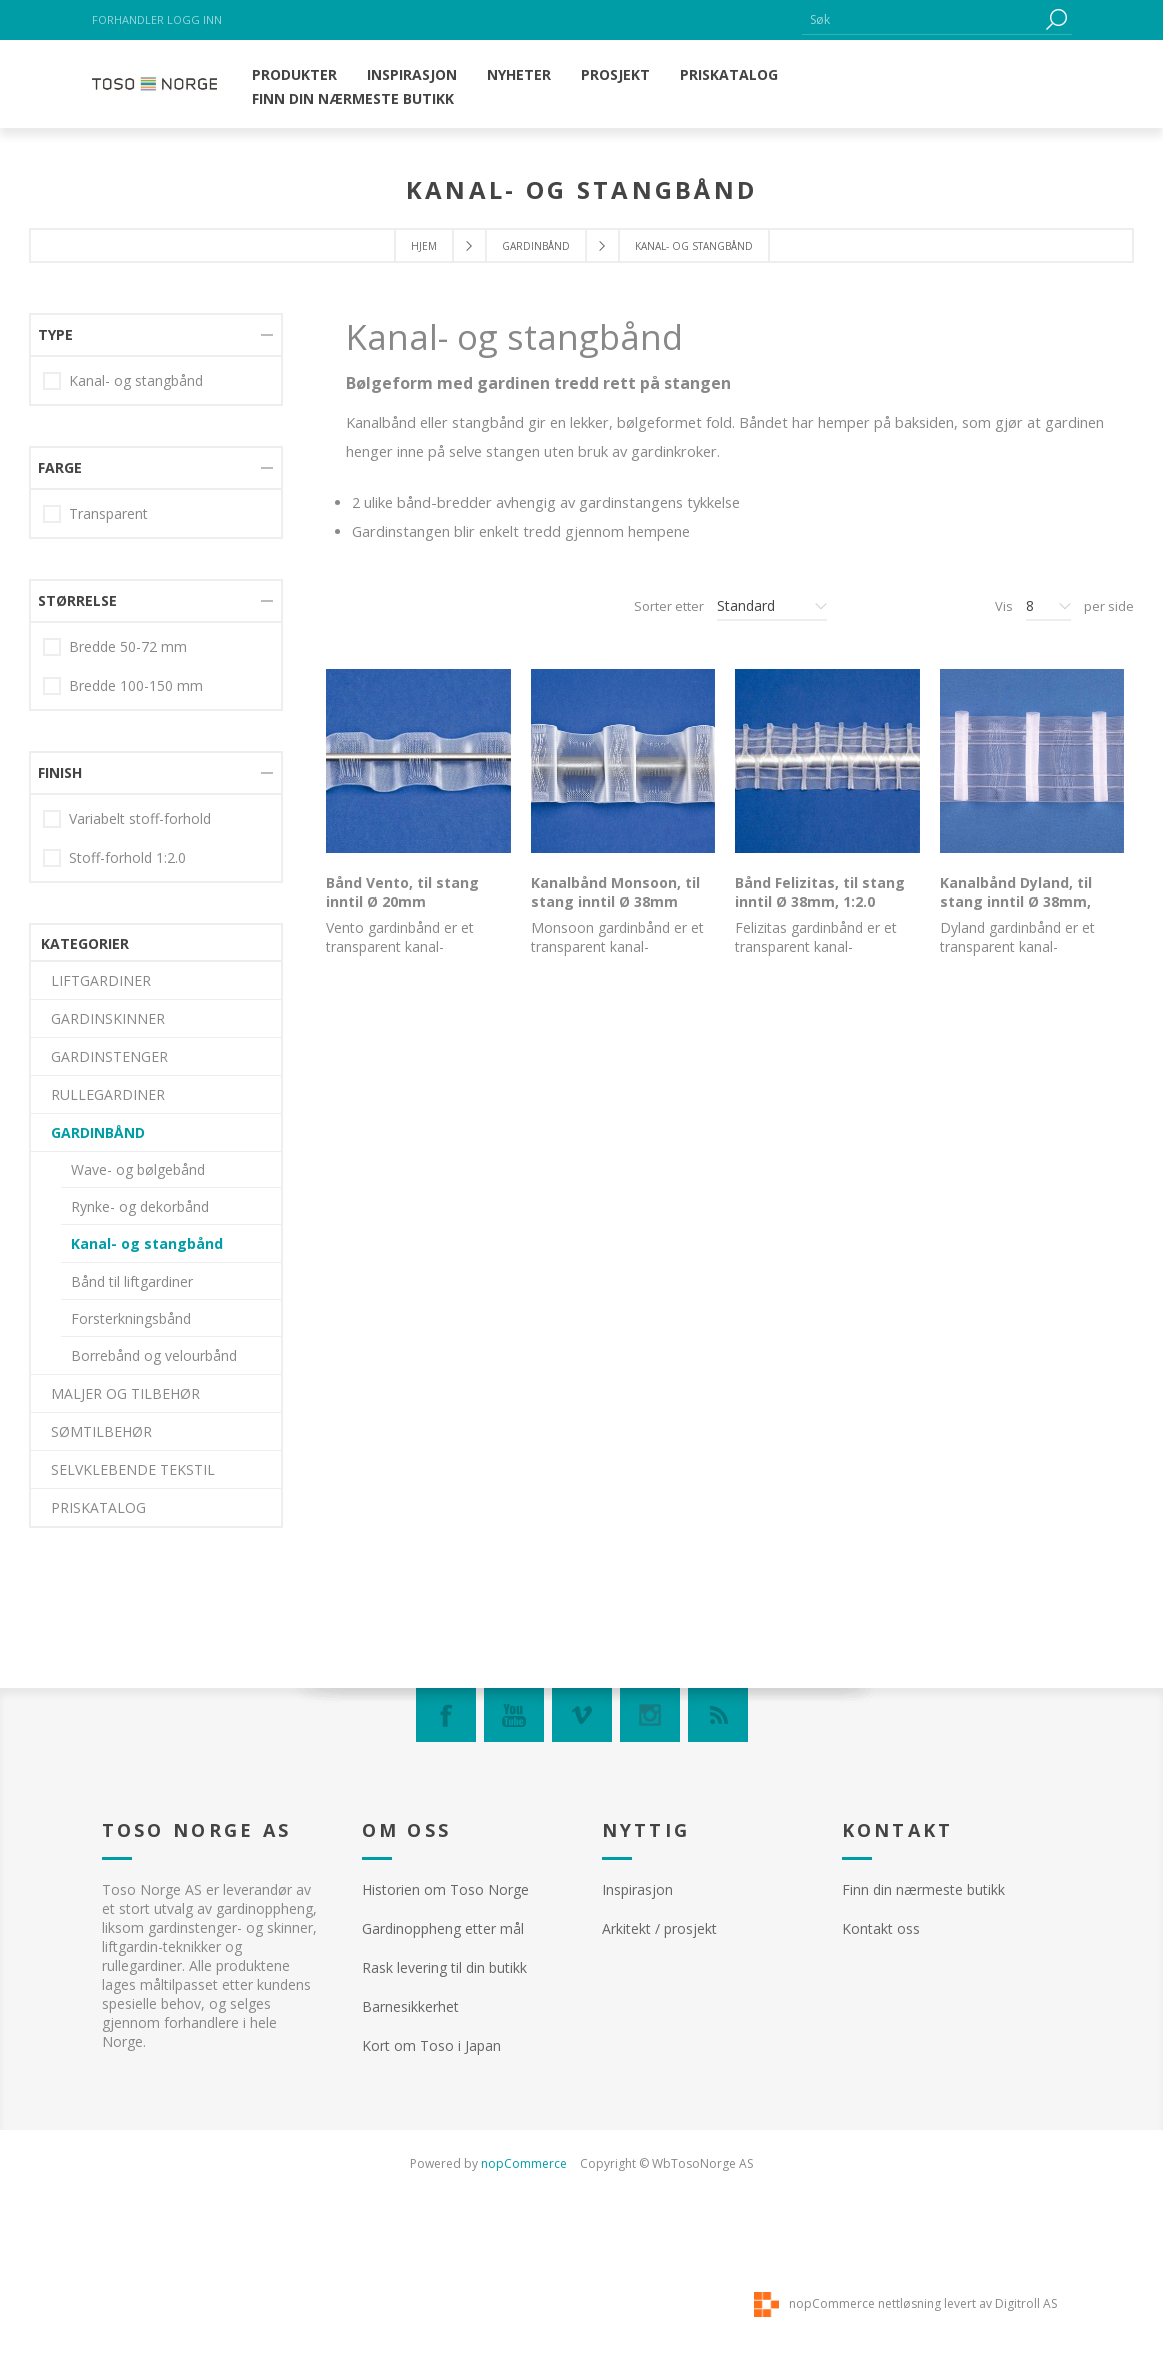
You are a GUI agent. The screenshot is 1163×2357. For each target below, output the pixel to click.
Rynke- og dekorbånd (140, 596)
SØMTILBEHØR (101, 821)
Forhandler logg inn (157, 19)
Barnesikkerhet (410, 2006)
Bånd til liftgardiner (132, 671)
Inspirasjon (637, 1889)
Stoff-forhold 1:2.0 (127, 1502)
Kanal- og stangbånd (147, 633)
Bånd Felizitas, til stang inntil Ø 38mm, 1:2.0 (820, 892)
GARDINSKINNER (108, 408)
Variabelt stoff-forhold (140, 1463)
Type (55, 979)
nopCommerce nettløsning (865, 2303)
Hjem (424, 246)
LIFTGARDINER (101, 370)
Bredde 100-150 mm (136, 1330)
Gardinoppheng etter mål (443, 1928)
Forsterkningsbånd (131, 708)
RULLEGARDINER (108, 484)
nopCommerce (524, 2163)
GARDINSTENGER (109, 446)
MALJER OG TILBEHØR (125, 783)
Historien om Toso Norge (445, 1889)
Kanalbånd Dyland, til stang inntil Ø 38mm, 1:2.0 (1016, 901)
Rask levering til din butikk (444, 1967)
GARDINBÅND (536, 246)
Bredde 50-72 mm (128, 1291)
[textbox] (922, 19)
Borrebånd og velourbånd (154, 745)
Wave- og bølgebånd (138, 559)
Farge (60, 1112)
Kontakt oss (881, 1928)
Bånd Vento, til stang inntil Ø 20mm (402, 892)
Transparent (108, 1158)
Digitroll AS (1026, 2303)
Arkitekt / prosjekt (659, 1928)
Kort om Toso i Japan (431, 2045)
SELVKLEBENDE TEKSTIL (133, 859)
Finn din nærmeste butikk (923, 1889)
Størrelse (77, 1245)
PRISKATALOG (98, 897)
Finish (60, 1417)
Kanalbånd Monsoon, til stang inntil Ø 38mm (615, 892)
